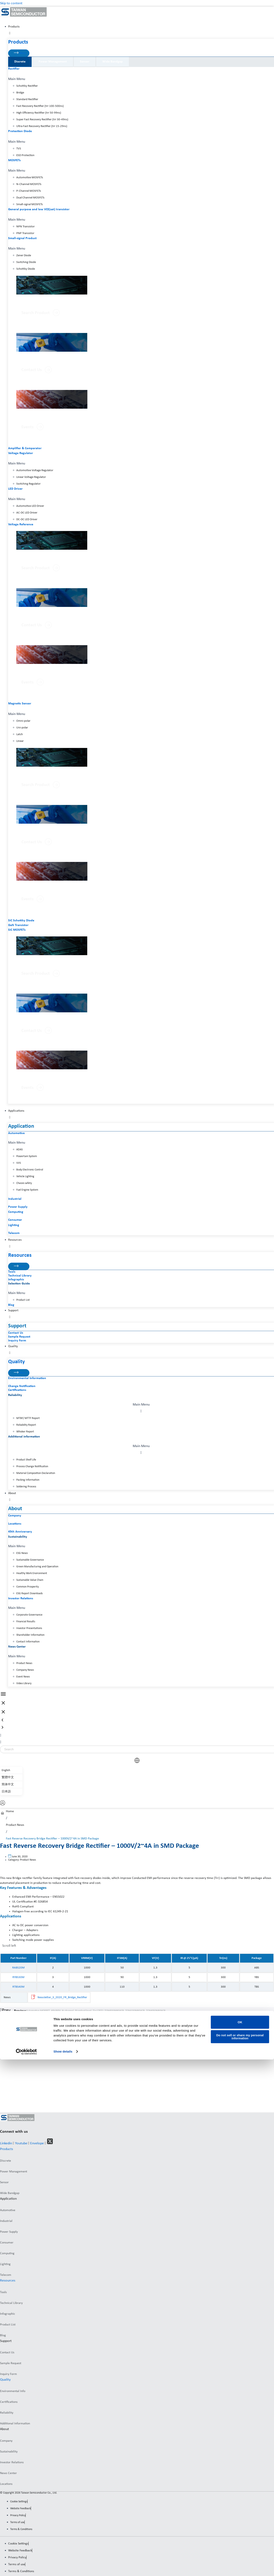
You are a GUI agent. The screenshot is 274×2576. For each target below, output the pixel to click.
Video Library (23, 1683)
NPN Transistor (25, 226)
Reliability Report (26, 1424)
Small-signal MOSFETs (29, 204)
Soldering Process (26, 1486)
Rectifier (14, 68)
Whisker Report (25, 1431)
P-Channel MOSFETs (28, 191)
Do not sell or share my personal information (240, 2553)
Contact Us (15, 1333)
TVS (18, 148)
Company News (25, 1670)
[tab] (20, 62)
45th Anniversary (20, 1531)
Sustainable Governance (30, 1559)
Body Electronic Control (29, 1169)
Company (14, 1515)
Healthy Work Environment (31, 1573)
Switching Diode (26, 262)
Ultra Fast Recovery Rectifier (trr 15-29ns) (41, 126)
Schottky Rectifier (27, 86)
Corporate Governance (29, 1614)
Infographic (16, 1279)
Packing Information (27, 1479)
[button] (141, 79)
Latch (19, 734)
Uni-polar (22, 727)
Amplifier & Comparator (25, 448)
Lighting (13, 1225)
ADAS (19, 1149)
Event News (23, 1676)
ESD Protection (25, 155)
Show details (62, 2568)
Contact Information (28, 1641)
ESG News (22, 1553)
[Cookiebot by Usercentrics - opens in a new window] (26, 2568)
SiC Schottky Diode (21, 920)
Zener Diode (23, 255)
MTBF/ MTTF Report (28, 1418)
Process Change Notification (32, 1466)
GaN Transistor (18, 925)
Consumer (15, 1220)
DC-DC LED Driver (26, 519)
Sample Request (19, 1336)
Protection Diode (20, 131)
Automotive (16, 1133)
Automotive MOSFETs (29, 177)
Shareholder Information (30, 1635)
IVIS (18, 1163)
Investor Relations (20, 1598)
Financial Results (25, 1621)
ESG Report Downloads (29, 1593)
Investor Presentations (29, 1628)
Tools (11, 1271)
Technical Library (20, 1275)
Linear (20, 741)
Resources (20, 1255)
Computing (15, 1212)
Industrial (14, 1199)
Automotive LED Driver (30, 506)
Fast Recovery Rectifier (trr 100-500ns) (40, 106)
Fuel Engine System (27, 1189)
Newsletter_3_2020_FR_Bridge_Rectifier (59, 1996)
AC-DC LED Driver (26, 512)
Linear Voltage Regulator (31, 477)
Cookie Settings (18, 2501)
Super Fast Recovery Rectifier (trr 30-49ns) (42, 119)
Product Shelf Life (26, 1459)
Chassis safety (24, 1183)
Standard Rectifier (27, 99)
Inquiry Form (17, 1340)
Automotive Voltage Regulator (34, 470)
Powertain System (26, 1156)
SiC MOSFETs (16, 930)
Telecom (14, 1233)
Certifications (17, 1390)
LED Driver (15, 488)
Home (10, 1811)
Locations (14, 1523)
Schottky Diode (25, 268)
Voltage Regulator (20, 453)
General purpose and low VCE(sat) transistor (39, 209)
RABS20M (18, 1967)
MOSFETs (14, 160)
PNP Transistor (25, 233)
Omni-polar (23, 721)
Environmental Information (27, 1378)
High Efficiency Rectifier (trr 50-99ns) (38, 112)
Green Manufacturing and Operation (37, 1566)
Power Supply (18, 1207)
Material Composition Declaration (35, 1473)
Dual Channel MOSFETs (30, 197)
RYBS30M (18, 1977)
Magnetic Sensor (19, 703)
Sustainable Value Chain (29, 1580)
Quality (16, 1362)
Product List (23, 1300)
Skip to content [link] (11, 3)
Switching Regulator (28, 483)
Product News (24, 1663)
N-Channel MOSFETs (28, 184)
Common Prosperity (27, 1586)
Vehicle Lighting (25, 1176)
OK (240, 2538)
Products (18, 42)
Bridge (20, 92)
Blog (11, 1305)
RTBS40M (18, 1986)
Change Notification (21, 1386)
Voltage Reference (20, 524)
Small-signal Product (22, 238)
